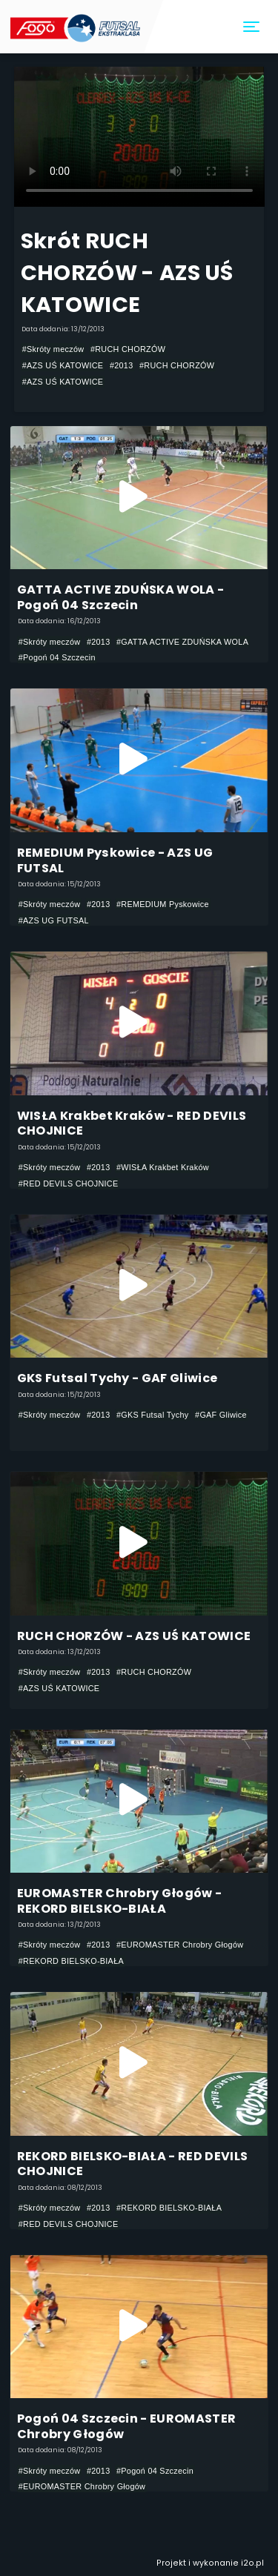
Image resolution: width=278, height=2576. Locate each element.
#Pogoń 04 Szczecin (57, 657)
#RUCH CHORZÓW (127, 349)
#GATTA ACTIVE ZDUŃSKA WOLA (182, 641)
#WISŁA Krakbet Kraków (162, 1167)
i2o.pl (252, 2563)
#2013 (121, 365)
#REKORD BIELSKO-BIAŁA (71, 1960)
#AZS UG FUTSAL (54, 920)
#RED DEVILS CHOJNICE (69, 1183)
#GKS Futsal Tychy (152, 1414)
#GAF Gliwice (221, 1414)
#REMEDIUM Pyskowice (162, 904)
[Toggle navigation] (252, 27)
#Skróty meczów (53, 349)
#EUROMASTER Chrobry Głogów (179, 1944)
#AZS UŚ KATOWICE (63, 365)
